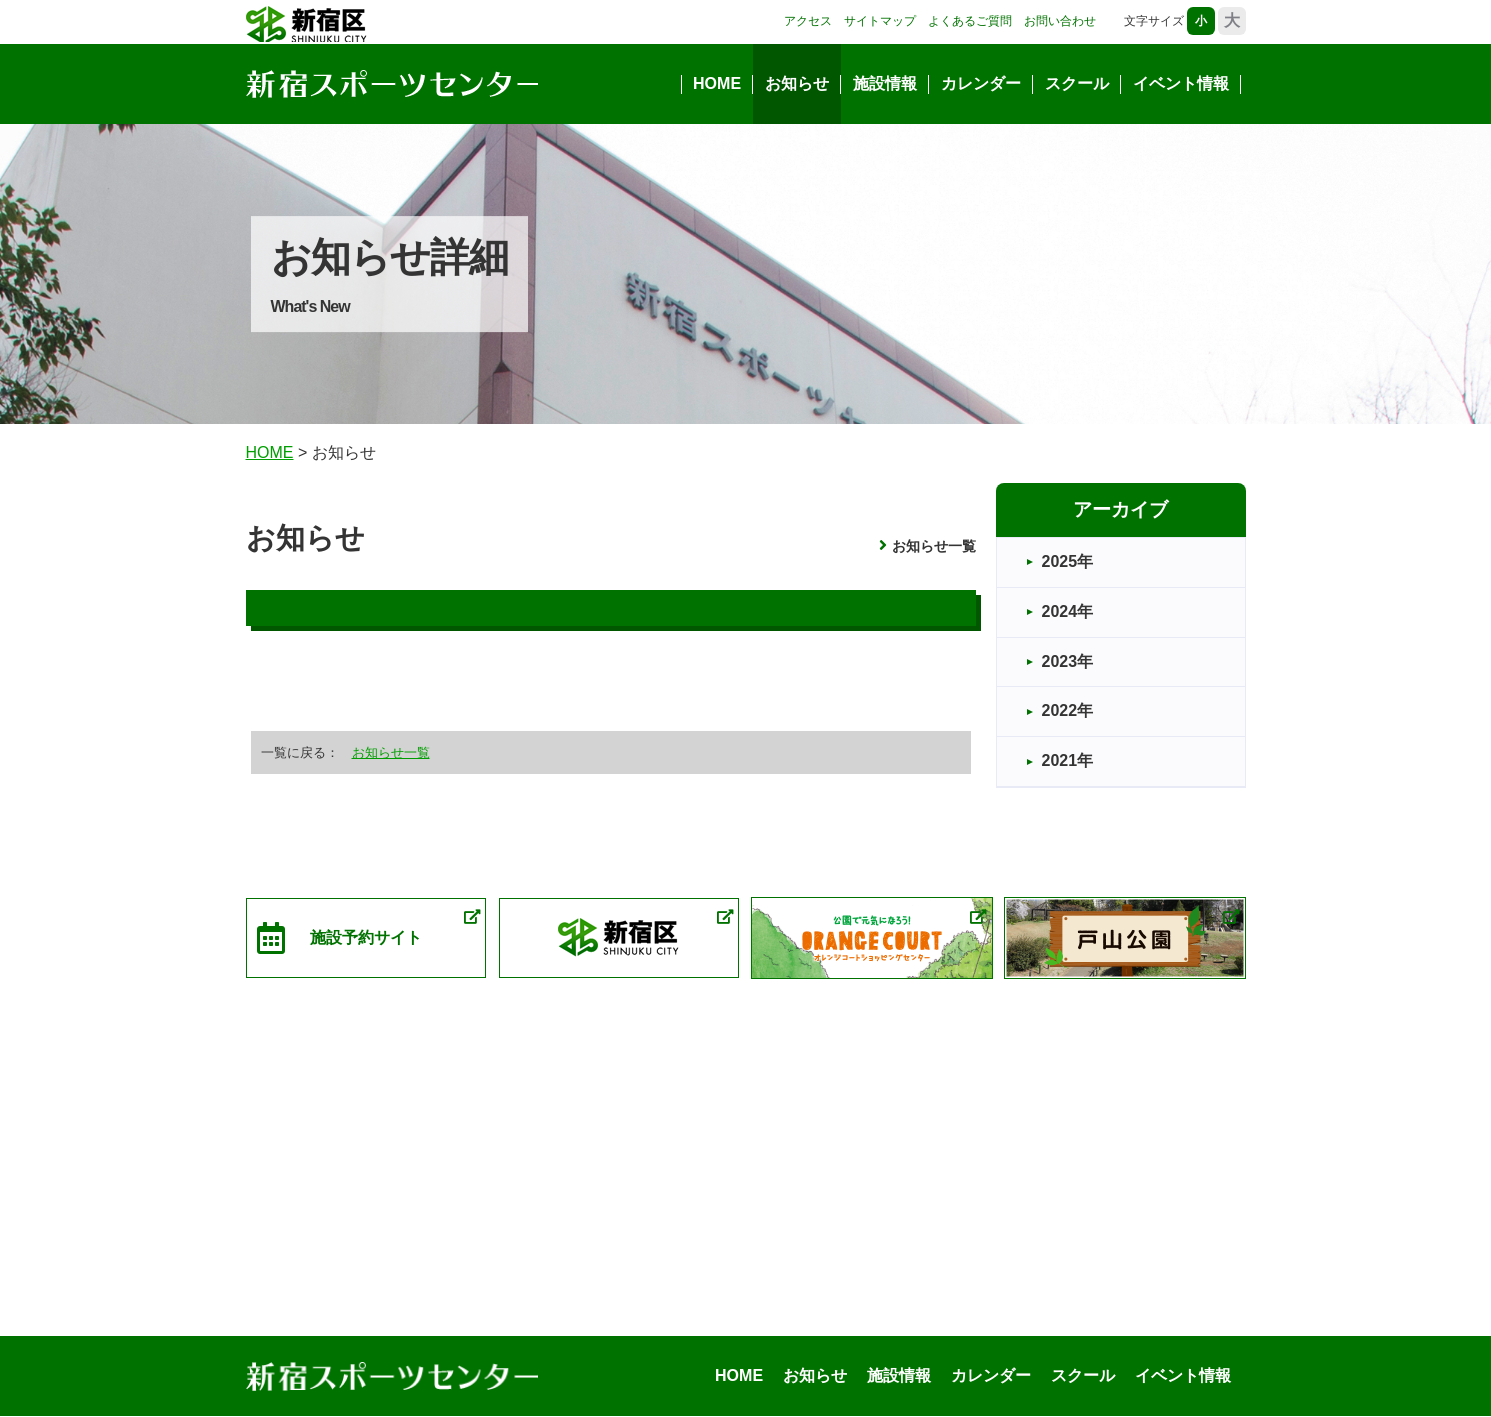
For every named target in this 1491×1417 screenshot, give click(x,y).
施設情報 (885, 83)
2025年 (1068, 561)
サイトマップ (880, 21)
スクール (1077, 83)
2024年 (1068, 611)
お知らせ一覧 (934, 546)
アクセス (808, 21)
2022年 (1068, 710)
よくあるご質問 (970, 21)
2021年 (1068, 760)
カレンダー (981, 83)
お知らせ (797, 83)
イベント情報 (1181, 83)
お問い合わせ (1060, 21)
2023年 (1068, 661)
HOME (717, 83)
